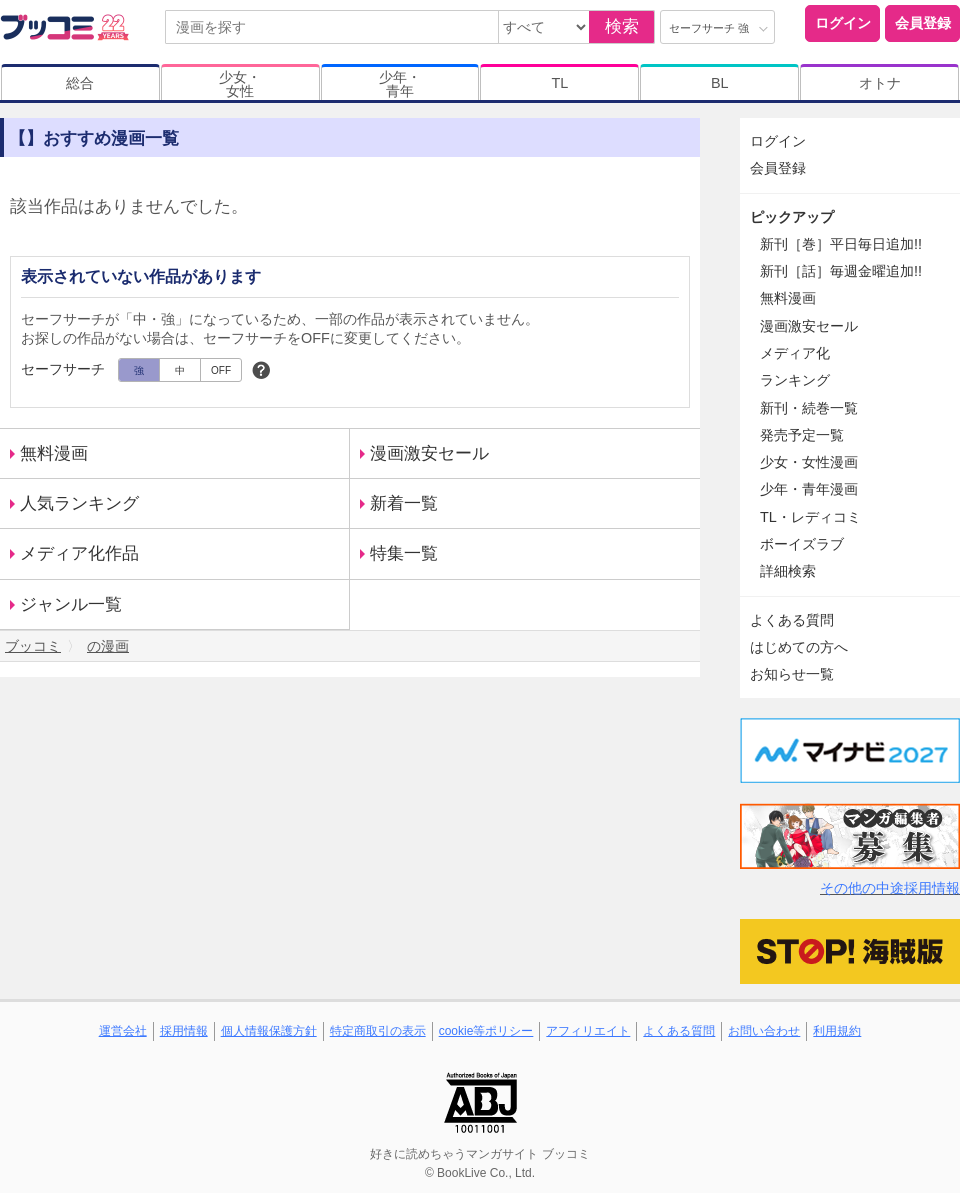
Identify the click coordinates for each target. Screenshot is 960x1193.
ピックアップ (792, 217)
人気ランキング (79, 503)
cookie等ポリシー (486, 1031)
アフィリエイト (588, 1031)
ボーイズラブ (802, 544)
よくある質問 (792, 620)
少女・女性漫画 (809, 462)
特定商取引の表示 (378, 1031)
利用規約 (837, 1031)
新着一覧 (404, 503)
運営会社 (123, 1031)
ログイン (843, 23)
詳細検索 (788, 571)
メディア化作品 (79, 553)
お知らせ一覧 (792, 674)
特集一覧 (404, 553)
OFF (221, 370)
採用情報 (184, 1031)
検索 (622, 26)
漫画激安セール (429, 453)
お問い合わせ (764, 1031)
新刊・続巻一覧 (809, 408)
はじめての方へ (799, 647)
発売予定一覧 (802, 435)
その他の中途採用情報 (890, 888)
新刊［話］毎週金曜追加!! (841, 271)
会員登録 (923, 23)
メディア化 (795, 353)
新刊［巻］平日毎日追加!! (841, 244)
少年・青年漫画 (809, 489)
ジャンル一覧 (71, 604)
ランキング (795, 380)
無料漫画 (54, 453)
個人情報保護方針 (269, 1031)
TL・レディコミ (810, 517)
